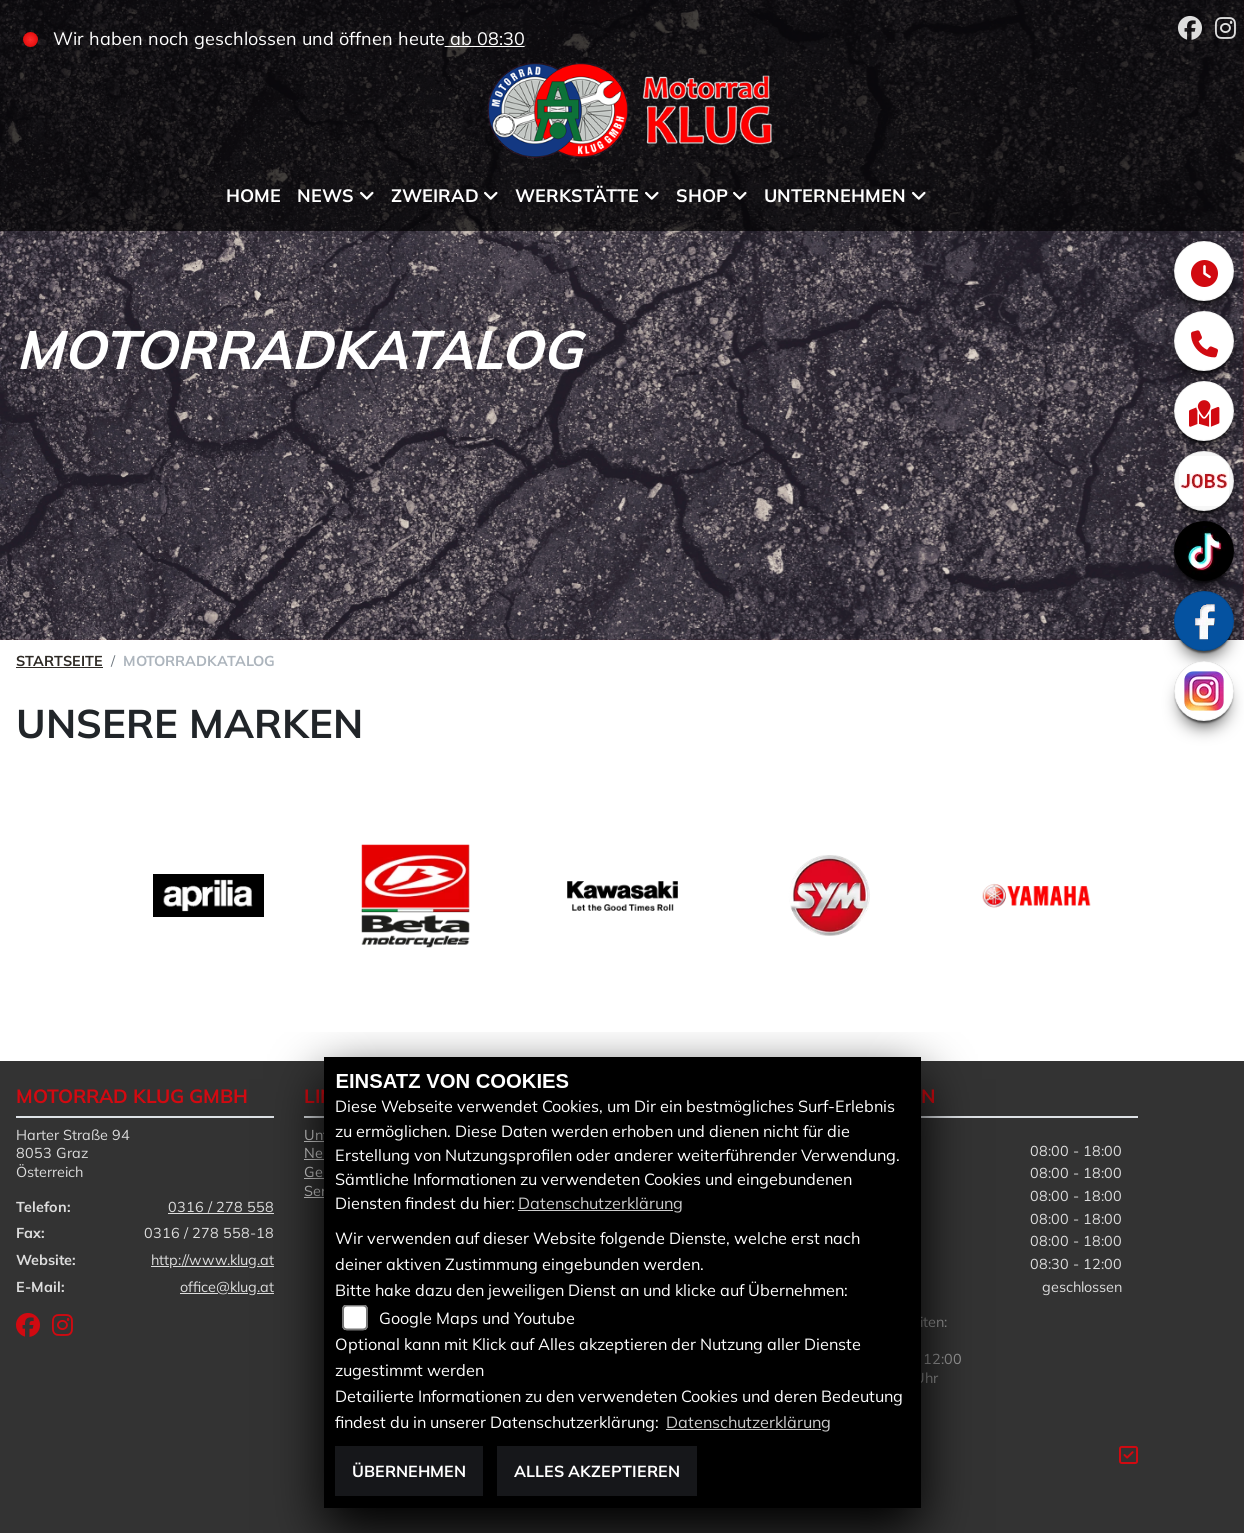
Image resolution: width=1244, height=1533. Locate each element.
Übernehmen (409, 1471)
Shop (702, 195)
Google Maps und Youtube (477, 1318)
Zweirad (435, 195)
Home (253, 195)
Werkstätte (577, 195)
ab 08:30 (485, 38)
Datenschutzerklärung (600, 1203)
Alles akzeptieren (597, 1471)
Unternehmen (835, 195)
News (325, 195)
